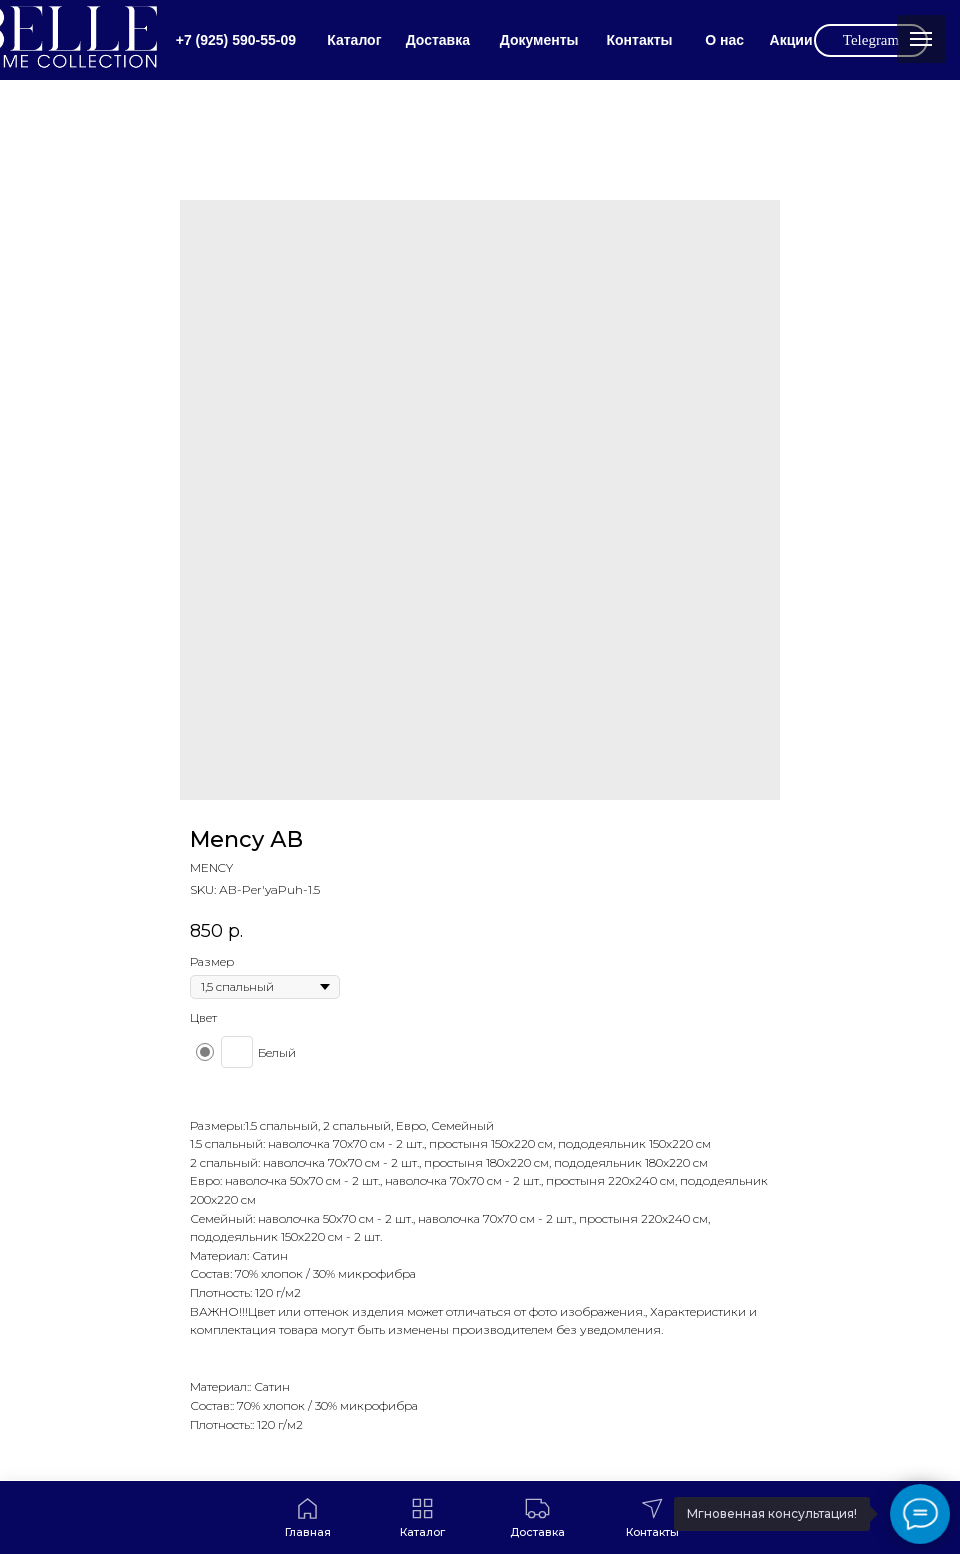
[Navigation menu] (921, 39)
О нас (724, 40)
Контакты (639, 40)
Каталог (354, 40)
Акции (791, 40)
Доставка (438, 40)
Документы (539, 40)
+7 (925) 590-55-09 (236, 40)
